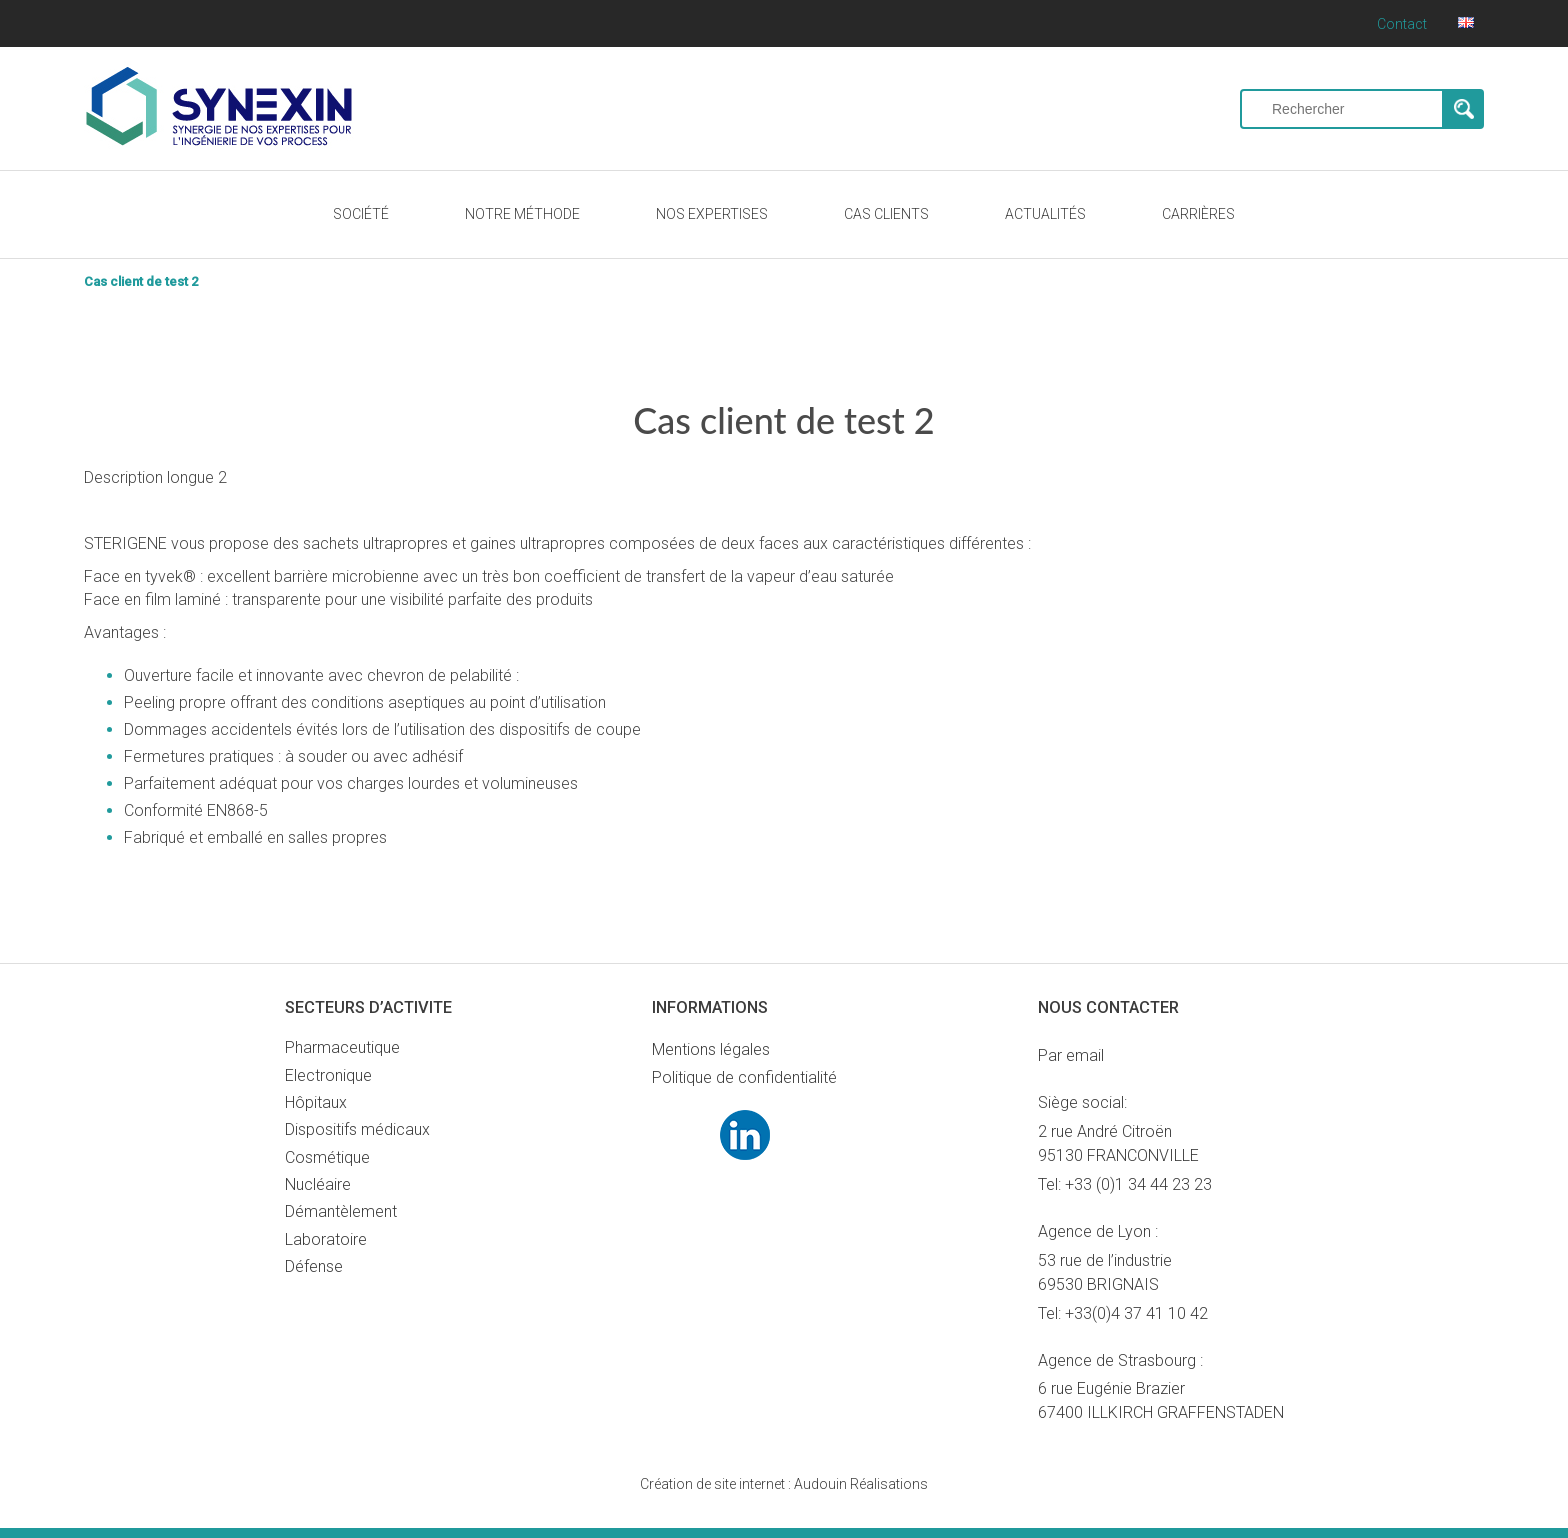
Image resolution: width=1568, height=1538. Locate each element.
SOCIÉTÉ (361, 214)
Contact (1402, 24)
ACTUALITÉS (1045, 214)
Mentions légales (711, 1049)
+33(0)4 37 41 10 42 (1136, 1313)
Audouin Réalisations (784, 1484)
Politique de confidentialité (744, 1077)
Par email (1071, 1055)
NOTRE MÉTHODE (522, 214)
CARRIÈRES (1198, 214)
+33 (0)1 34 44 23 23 (1138, 1184)
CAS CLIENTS (886, 214)
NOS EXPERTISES (712, 214)
